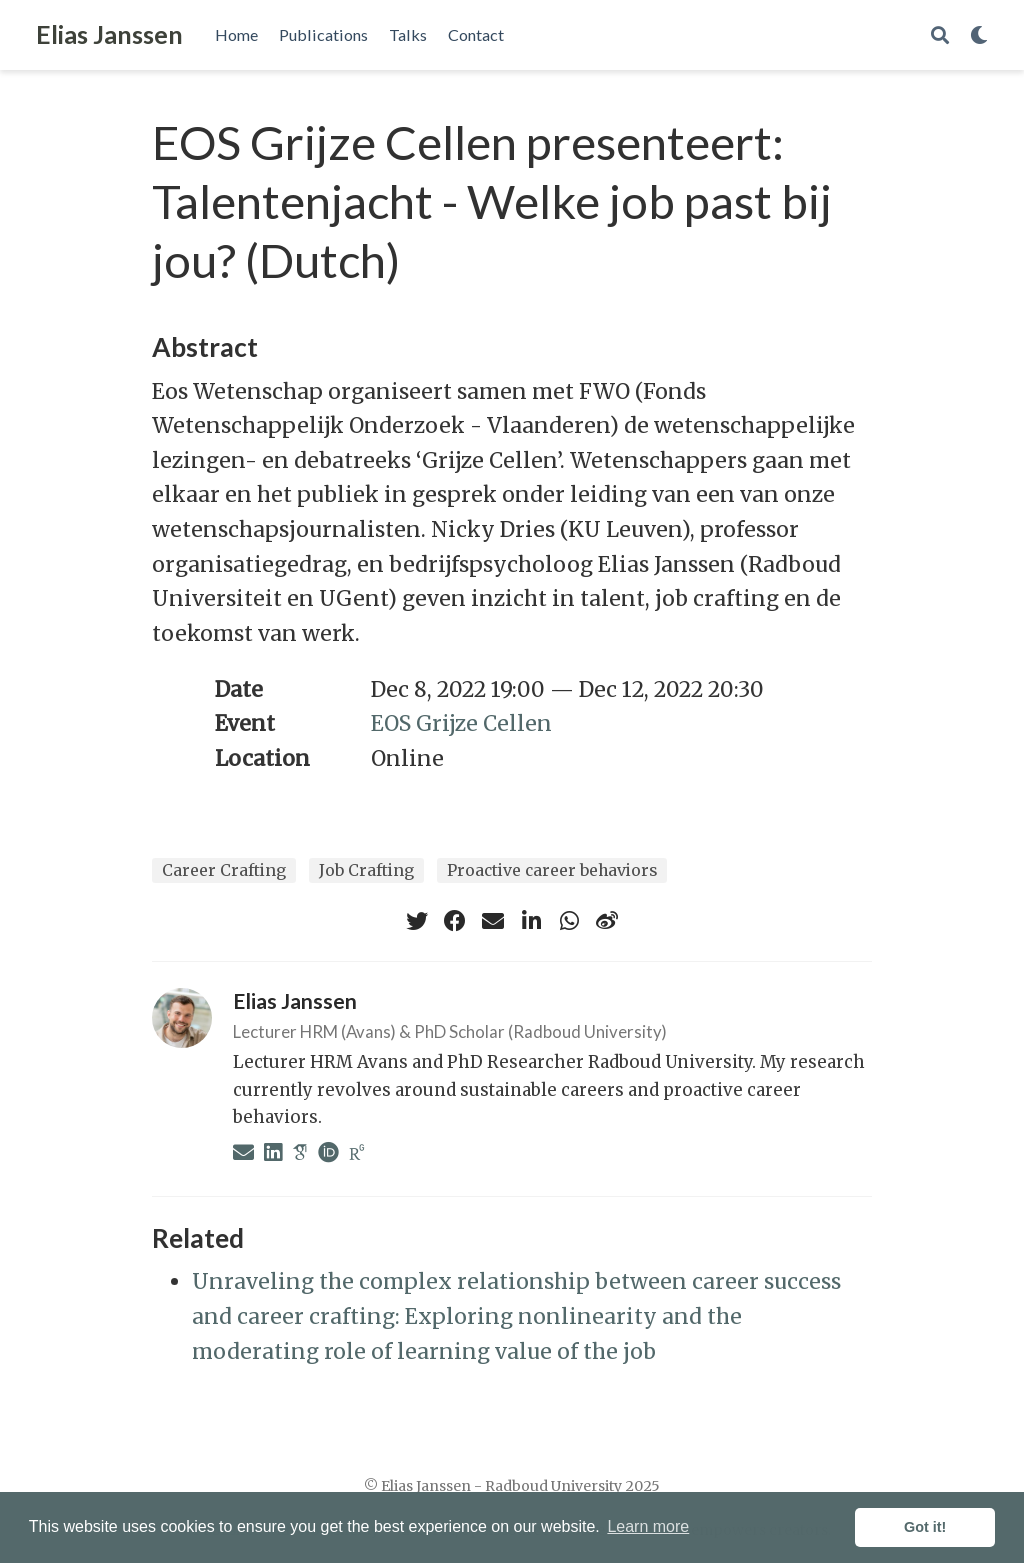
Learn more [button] (648, 1526)
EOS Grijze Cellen (461, 723)
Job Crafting (366, 870)
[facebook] (455, 921)
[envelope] (493, 921)
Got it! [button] (925, 1527)
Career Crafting (224, 870)
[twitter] (417, 921)
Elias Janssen (109, 34)
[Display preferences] (979, 35)
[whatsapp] (569, 921)
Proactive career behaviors (552, 870)
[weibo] (607, 921)
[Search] (940, 35)
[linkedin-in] (531, 921)
